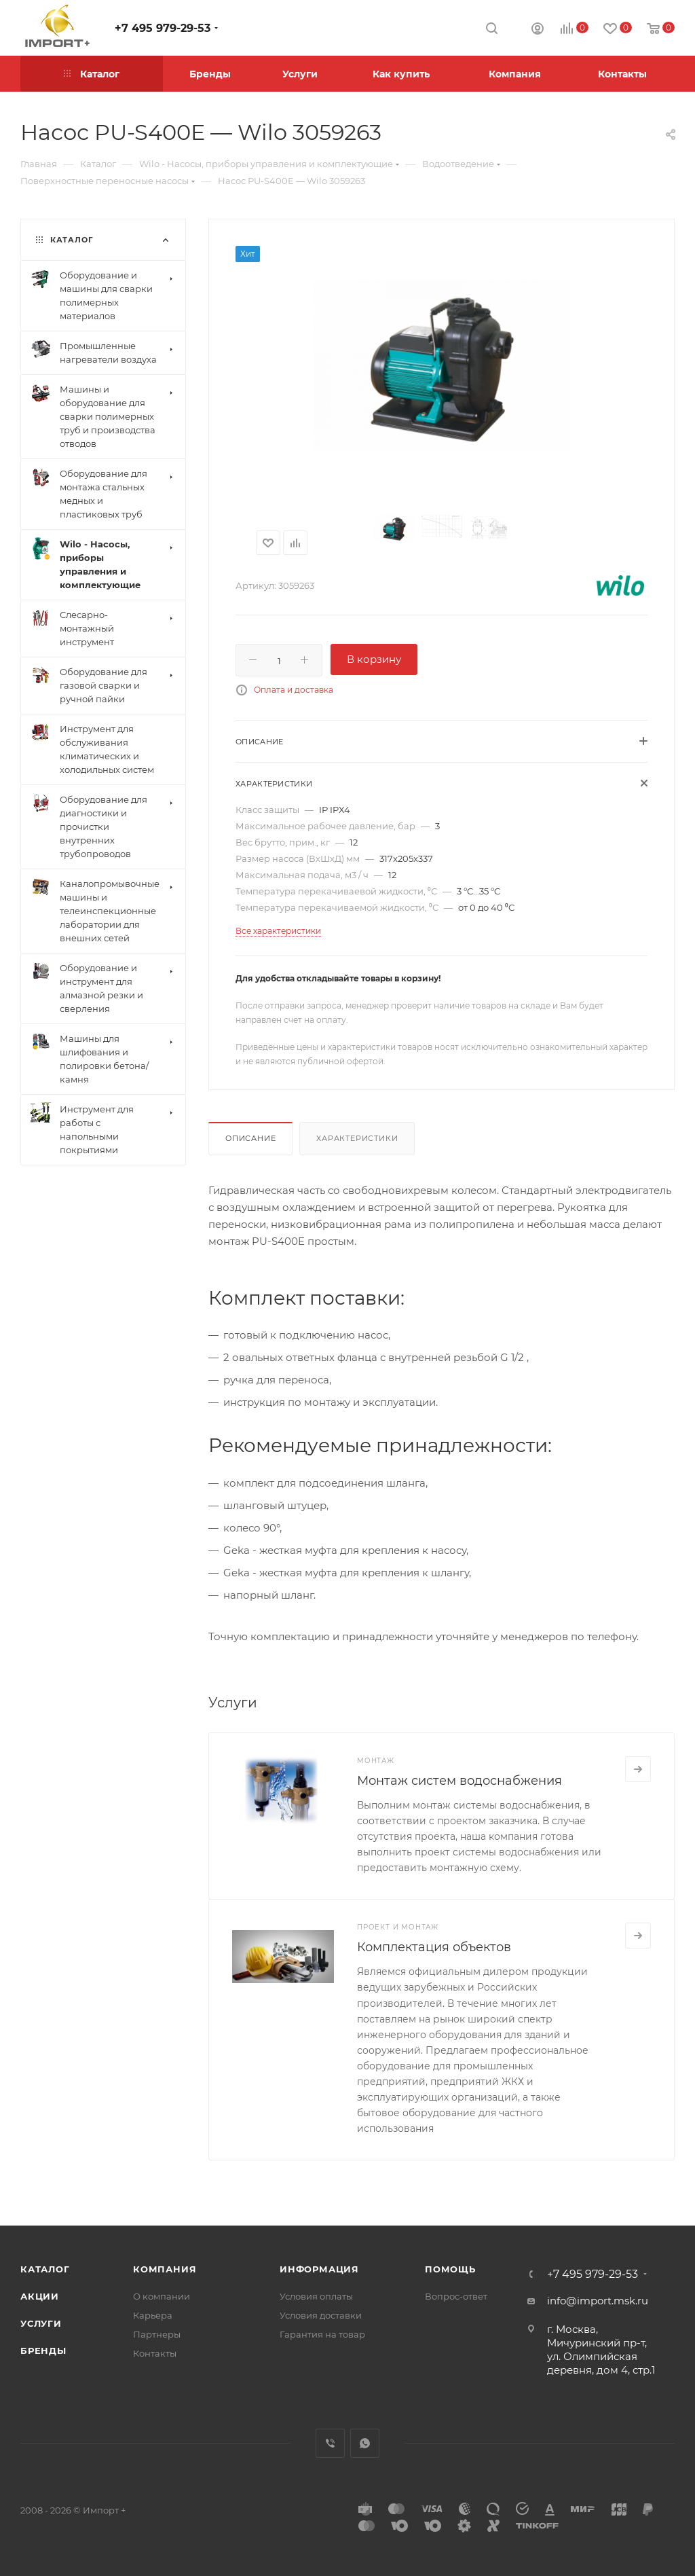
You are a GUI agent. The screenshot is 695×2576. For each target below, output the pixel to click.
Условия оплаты (316, 2296)
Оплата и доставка (293, 690)
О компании (161, 2296)
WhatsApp (364, 2443)
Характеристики (357, 1138)
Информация (319, 2269)
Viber (330, 2443)
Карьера (152, 2315)
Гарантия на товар (322, 2334)
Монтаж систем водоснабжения (459, 1780)
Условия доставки (321, 2315)
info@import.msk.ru (597, 2300)
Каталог (45, 2269)
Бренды (43, 2350)
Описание (250, 1138)
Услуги (41, 2323)
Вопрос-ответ (456, 2296)
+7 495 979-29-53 (162, 28)
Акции (39, 2296)
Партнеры (157, 2334)
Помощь (450, 2269)
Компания (164, 2269)
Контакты (154, 2353)
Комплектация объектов (434, 1947)
